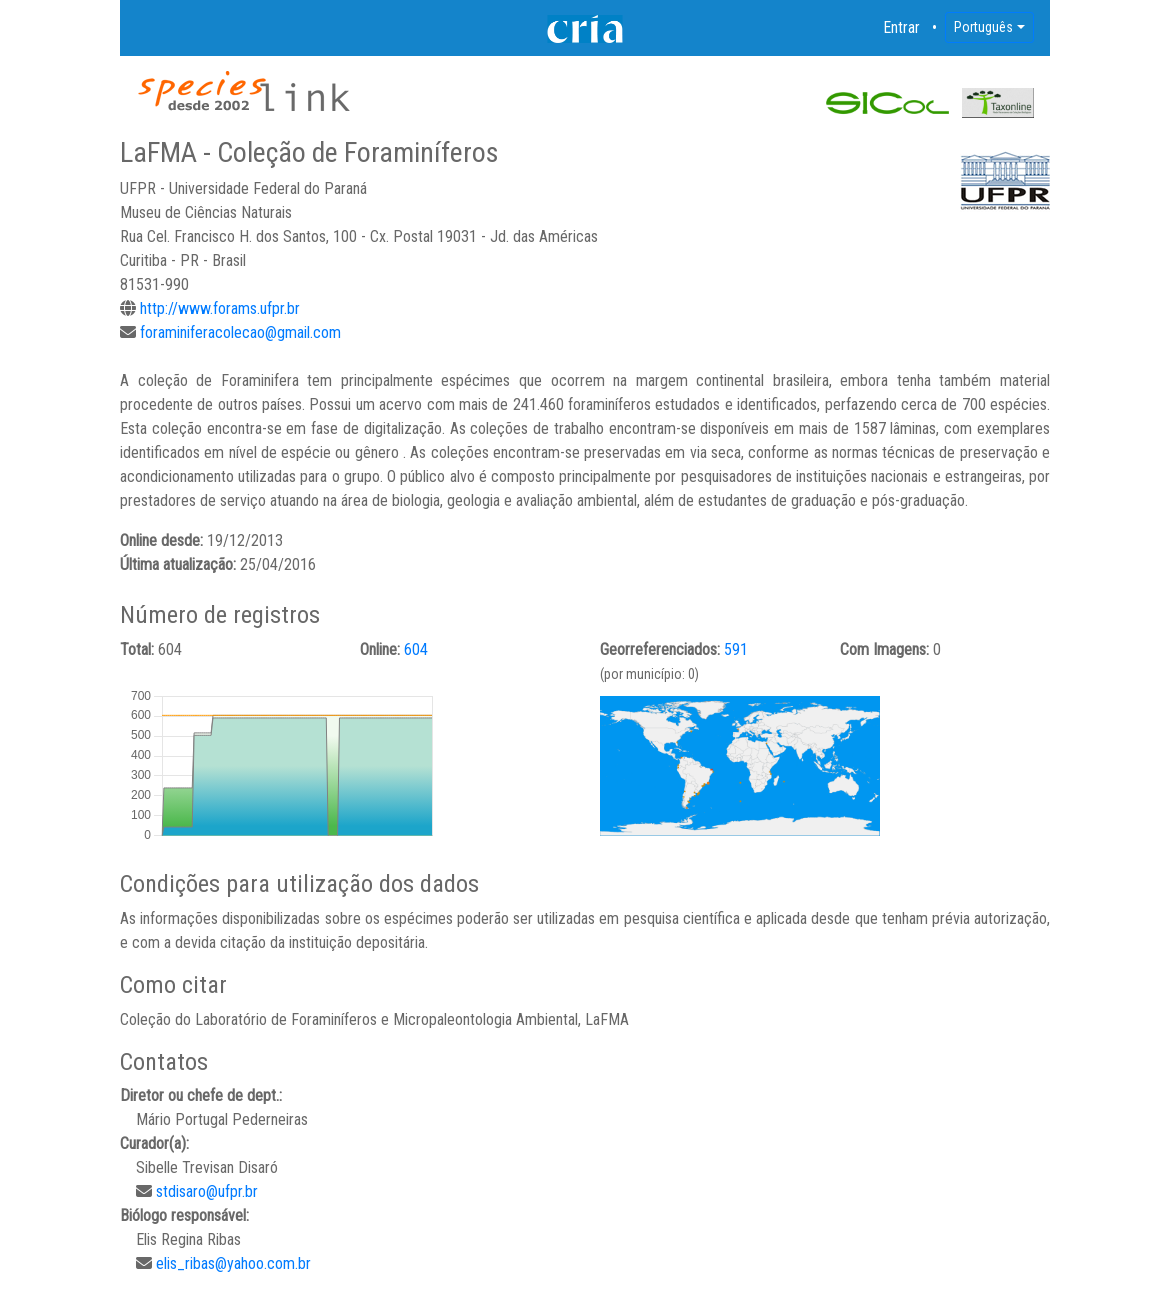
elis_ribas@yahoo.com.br (233, 1263)
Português (983, 27)
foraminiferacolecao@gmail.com (240, 332)
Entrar (902, 27)
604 (416, 649)
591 (736, 649)
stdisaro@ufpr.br (207, 1191)
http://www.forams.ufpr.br (220, 308)
